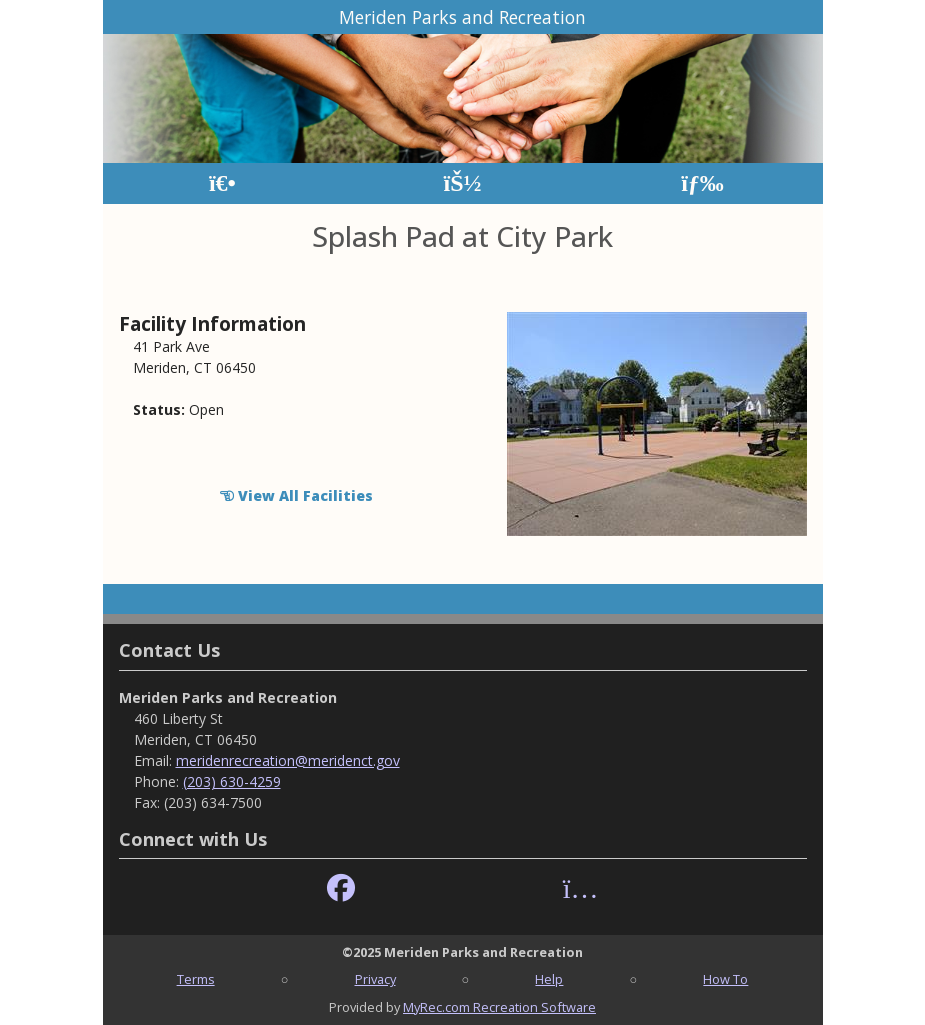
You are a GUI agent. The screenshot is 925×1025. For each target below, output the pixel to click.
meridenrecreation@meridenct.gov (288, 760)
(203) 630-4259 (232, 781)
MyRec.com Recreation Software (499, 1007)
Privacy (375, 979)
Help (549, 979)
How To (725, 979)
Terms (196, 979)
